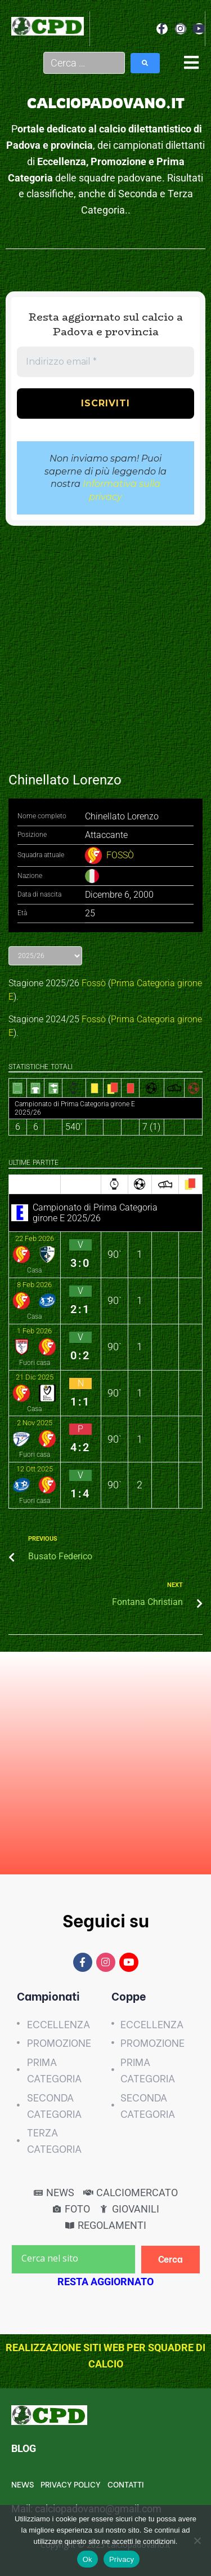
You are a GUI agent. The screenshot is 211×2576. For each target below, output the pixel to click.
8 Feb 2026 (34, 1284)
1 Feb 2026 (34, 1331)
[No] (197, 2540)
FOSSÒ (120, 855)
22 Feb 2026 (34, 1238)
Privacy (121, 2559)
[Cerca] (170, 2259)
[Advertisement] (105, 642)
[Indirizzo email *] (105, 362)
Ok (87, 2559)
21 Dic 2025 (34, 1377)
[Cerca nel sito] (73, 2259)
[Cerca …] (84, 63)
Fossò (94, 983)
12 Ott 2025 (34, 1469)
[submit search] (145, 63)
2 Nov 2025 (34, 1422)
